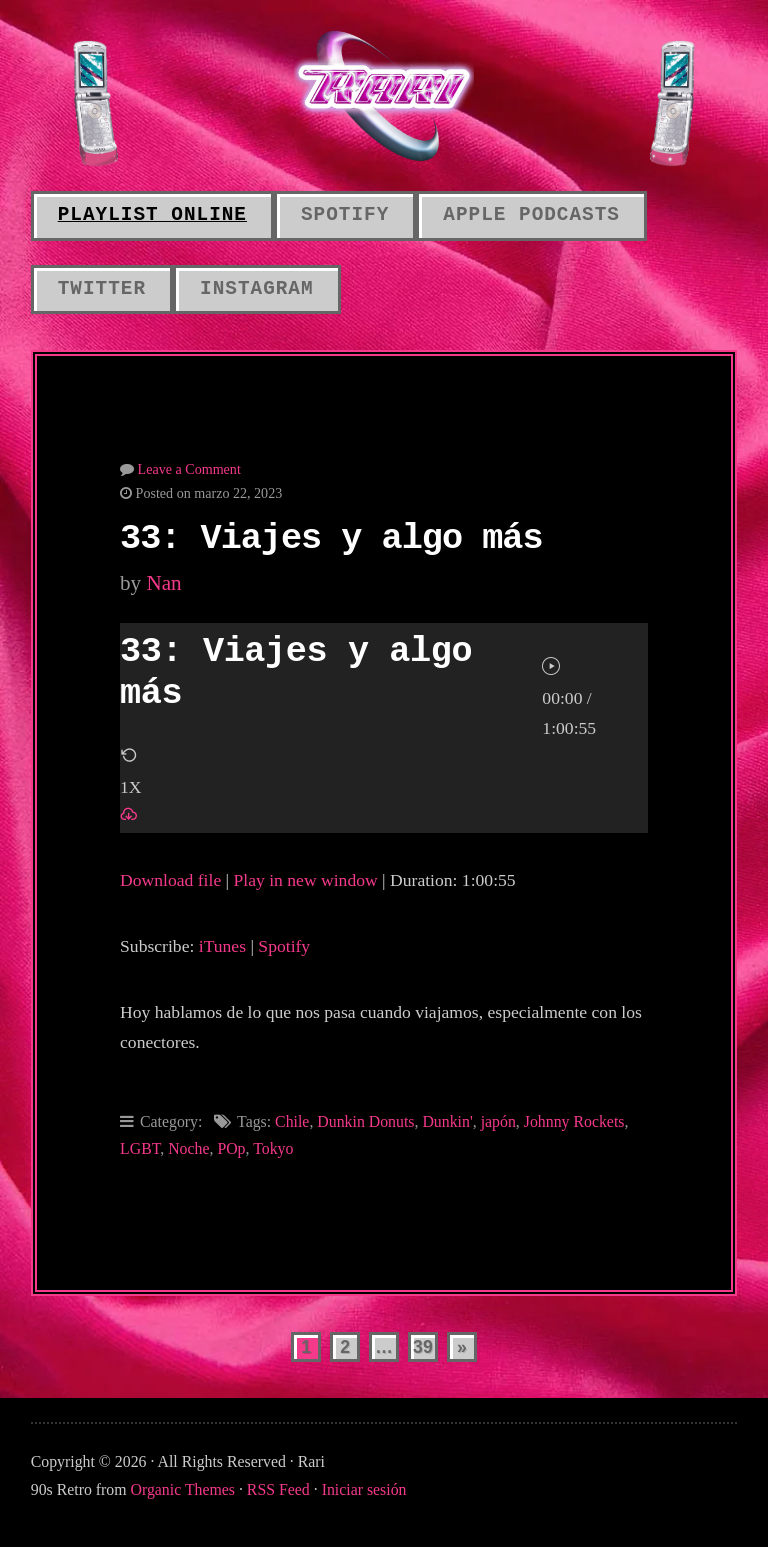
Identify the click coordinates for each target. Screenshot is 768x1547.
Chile (292, 1121)
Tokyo (273, 1148)
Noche (188, 1148)
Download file (170, 880)
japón (498, 1121)
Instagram (257, 289)
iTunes (222, 946)
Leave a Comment (189, 469)
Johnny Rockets (574, 1121)
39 (423, 1347)
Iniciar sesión (364, 1489)
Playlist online (152, 215)
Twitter (102, 289)
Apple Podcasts (531, 215)
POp (231, 1148)
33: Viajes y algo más (331, 539)
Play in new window (306, 880)
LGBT (140, 1148)
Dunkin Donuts (365, 1121)
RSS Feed (278, 1489)
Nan (163, 583)
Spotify (345, 215)
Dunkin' (447, 1121)
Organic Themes (183, 1489)
